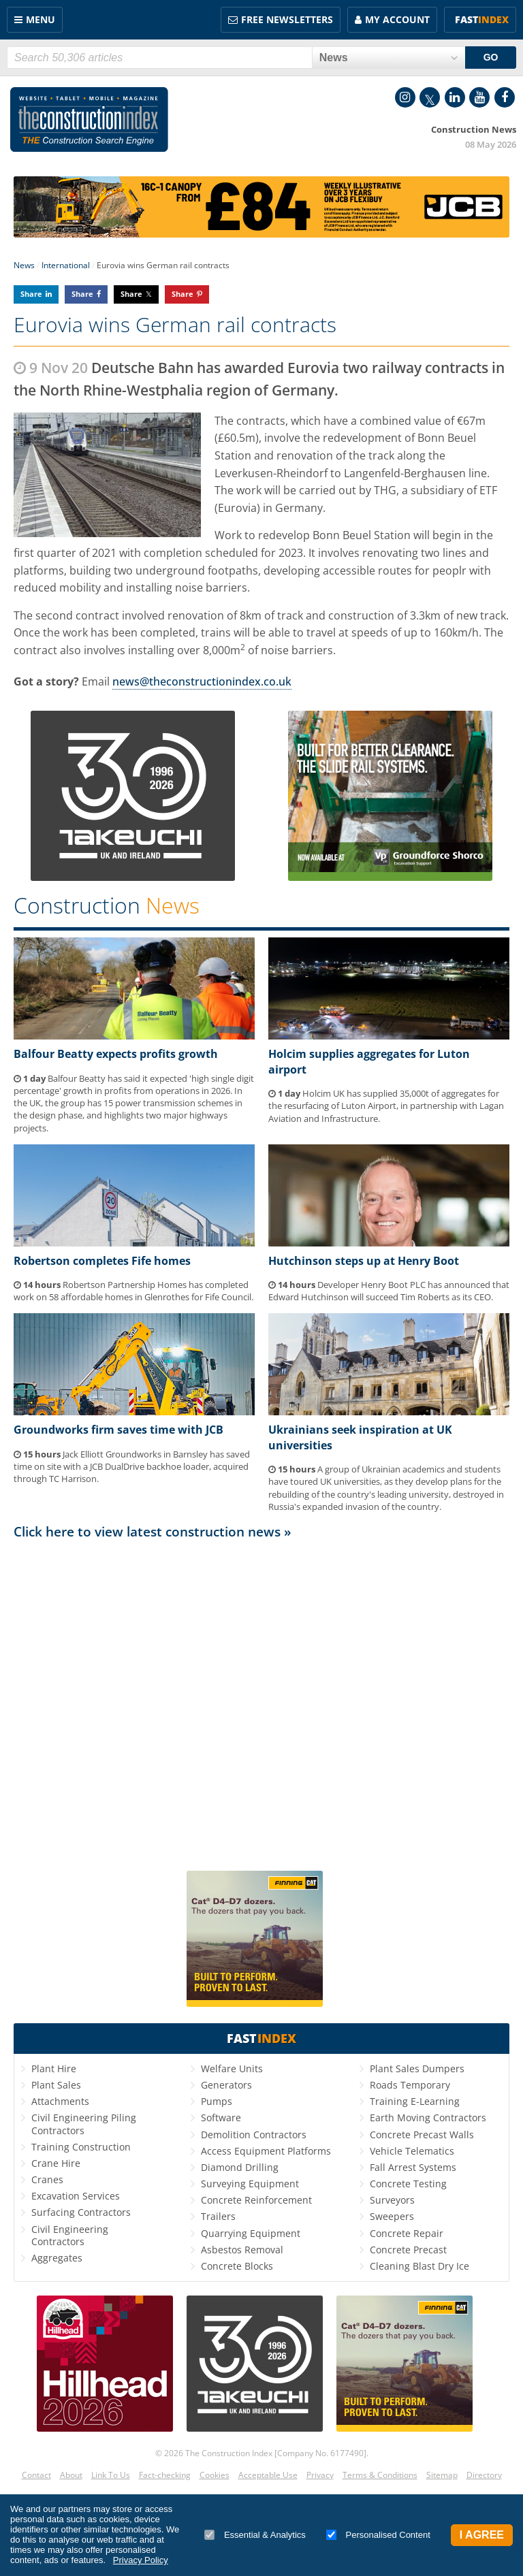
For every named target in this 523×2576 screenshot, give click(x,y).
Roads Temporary (410, 2084)
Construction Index (89, 119)
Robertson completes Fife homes (102, 1260)
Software (221, 2117)
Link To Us (110, 2475)
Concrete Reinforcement (256, 2199)
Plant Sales (56, 2084)
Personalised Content (378, 2535)
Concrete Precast (408, 2249)
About (71, 2475)
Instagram (405, 97)
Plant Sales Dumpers (417, 2068)
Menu (40, 19)
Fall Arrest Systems (413, 2167)
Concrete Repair (406, 2233)
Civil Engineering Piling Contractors (83, 2123)
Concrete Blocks (237, 2265)
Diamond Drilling (240, 2167)
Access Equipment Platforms (266, 2150)
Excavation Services (75, 2195)
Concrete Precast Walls (422, 2134)
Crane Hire (55, 2163)
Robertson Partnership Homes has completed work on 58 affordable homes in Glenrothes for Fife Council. (133, 1290)
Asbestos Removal (242, 2249)
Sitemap (442, 2475)
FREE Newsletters (287, 19)
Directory (484, 2475)
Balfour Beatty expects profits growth (116, 1053)
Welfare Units (232, 2068)
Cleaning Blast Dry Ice (419, 2265)
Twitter (429, 97)
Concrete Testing (408, 2183)
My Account (397, 19)
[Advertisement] (261, 1699)
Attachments (60, 2101)
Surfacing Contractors (81, 2212)
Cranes (47, 2179)
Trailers (218, 2216)
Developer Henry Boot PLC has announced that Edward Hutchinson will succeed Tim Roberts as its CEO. (388, 1290)
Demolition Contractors (253, 2134)
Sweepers (392, 2216)
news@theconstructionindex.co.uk (201, 681)
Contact (36, 2475)
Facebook (504, 97)
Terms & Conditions (380, 2475)
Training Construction (81, 2146)
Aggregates (56, 2257)
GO (491, 57)
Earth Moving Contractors (428, 2117)
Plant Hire (53, 2068)
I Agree (482, 2535)
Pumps (216, 2101)
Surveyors (392, 2199)
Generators (226, 2084)
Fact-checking (165, 2475)
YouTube (479, 97)
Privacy (320, 2475)
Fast (482, 19)
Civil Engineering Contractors (69, 2235)
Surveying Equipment (250, 2183)
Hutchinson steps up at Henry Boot (363, 1260)
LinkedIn (455, 97)
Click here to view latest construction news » (152, 1531)
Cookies (214, 2475)
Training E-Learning (415, 2101)
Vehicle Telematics (412, 2150)
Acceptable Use (268, 2475)
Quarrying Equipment (250, 2233)
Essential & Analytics (255, 2535)
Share (31, 294)
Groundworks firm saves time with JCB (118, 1429)
